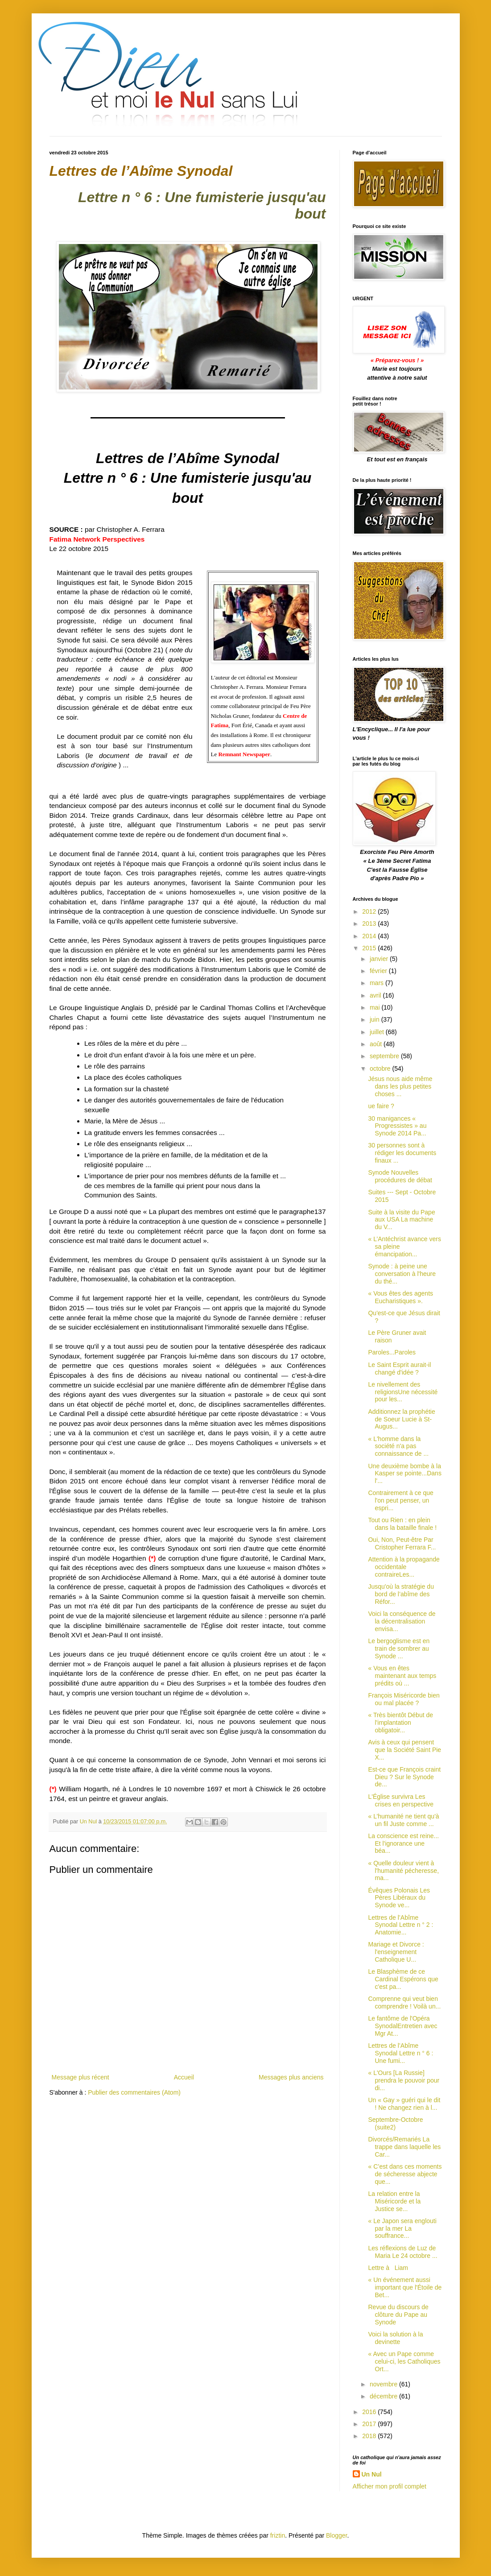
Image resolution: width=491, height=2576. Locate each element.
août (377, 1044)
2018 (370, 2435)
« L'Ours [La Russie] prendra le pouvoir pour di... (403, 2080)
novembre (384, 2384)
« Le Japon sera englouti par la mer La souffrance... (402, 2228)
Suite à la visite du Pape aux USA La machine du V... (401, 1220)
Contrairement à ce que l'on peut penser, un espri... (400, 1500)
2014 (370, 936)
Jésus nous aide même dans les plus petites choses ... (400, 1086)
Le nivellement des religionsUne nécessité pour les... (402, 1392)
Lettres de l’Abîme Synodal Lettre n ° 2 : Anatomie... (400, 1925)
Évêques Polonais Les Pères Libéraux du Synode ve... (399, 1898)
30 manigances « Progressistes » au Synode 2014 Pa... (397, 1126)
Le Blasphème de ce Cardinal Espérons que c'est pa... (403, 1979)
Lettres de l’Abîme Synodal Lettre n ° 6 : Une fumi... (400, 2053)
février (379, 970)
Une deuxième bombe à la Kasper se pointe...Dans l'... (404, 1473)
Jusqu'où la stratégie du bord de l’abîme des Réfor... (400, 1594)
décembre (384, 2396)
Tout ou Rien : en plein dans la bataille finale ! (402, 1523)
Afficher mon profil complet (389, 2486)
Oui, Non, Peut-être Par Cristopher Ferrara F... (402, 1543)
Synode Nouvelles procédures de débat (400, 1176)
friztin (277, 2535)
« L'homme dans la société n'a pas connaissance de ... (398, 1446)
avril (376, 995)
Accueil (184, 2077)
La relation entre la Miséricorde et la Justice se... (394, 2201)
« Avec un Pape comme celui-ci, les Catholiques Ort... (404, 2361)
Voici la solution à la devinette (395, 2338)
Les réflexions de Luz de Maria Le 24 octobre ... (402, 2252)
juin (375, 1019)
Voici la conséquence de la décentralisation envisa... (401, 1621)
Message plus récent (80, 2077)
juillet (378, 1031)
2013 (370, 923)
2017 (370, 2423)
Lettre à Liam (388, 2267)
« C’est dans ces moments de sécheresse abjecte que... (404, 2174)
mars (377, 982)
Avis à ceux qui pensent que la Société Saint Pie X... (404, 1750)
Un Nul (372, 2474)
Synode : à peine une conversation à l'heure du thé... (402, 1274)
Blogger (336, 2535)
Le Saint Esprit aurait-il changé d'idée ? (399, 1368)
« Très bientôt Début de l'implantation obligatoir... (400, 1722)
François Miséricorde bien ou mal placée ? (403, 1699)
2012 (370, 911)
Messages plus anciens (291, 2077)
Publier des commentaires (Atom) (134, 2092)
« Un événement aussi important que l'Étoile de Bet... (404, 2287)
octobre (381, 1068)
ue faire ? (381, 1106)
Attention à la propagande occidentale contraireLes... (403, 1567)
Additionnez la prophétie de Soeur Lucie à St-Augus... (401, 1419)
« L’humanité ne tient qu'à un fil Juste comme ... (403, 1820)
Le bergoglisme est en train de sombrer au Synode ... (398, 1648)
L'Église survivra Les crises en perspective (400, 1800)
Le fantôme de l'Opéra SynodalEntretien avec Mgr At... (402, 2026)
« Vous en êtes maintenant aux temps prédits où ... (402, 1676)
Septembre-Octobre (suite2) (395, 2123)
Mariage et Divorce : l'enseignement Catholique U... (396, 1952)
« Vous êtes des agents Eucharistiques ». (400, 1297)
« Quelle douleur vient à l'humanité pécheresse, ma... (403, 1871)
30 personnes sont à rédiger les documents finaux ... (402, 1153)
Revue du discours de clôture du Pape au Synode (398, 2314)
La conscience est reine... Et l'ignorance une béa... (403, 1843)
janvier (380, 958)
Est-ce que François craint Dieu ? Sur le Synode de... (404, 1777)
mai (375, 1007)
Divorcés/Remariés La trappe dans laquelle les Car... (404, 2147)
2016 (370, 2411)
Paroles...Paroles (392, 1352)
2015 (370, 948)
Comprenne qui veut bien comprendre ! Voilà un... (404, 2002)
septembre (385, 1056)
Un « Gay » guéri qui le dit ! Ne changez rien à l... (404, 2103)
